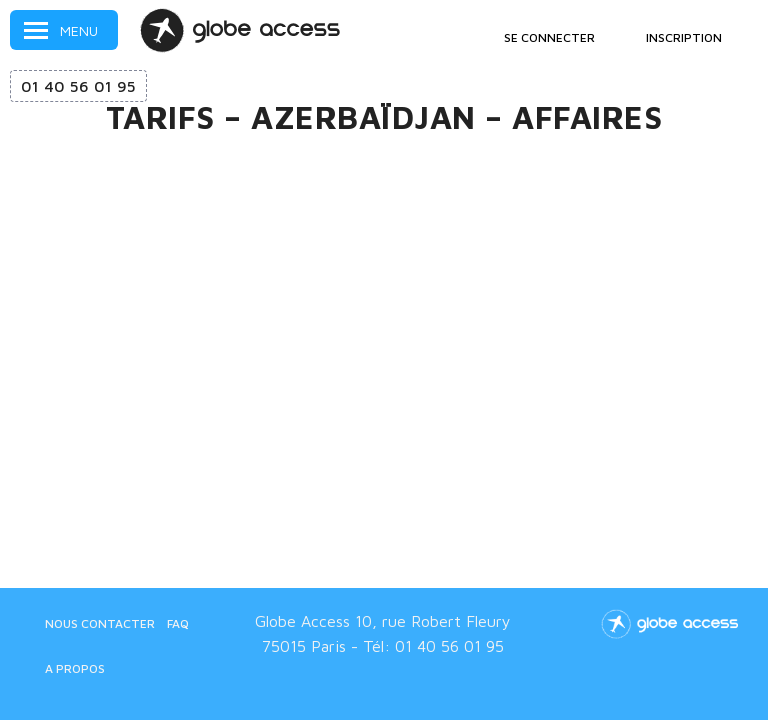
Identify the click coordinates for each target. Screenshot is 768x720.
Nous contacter (100, 623)
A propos (75, 668)
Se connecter (549, 37)
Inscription (684, 37)
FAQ (178, 623)
